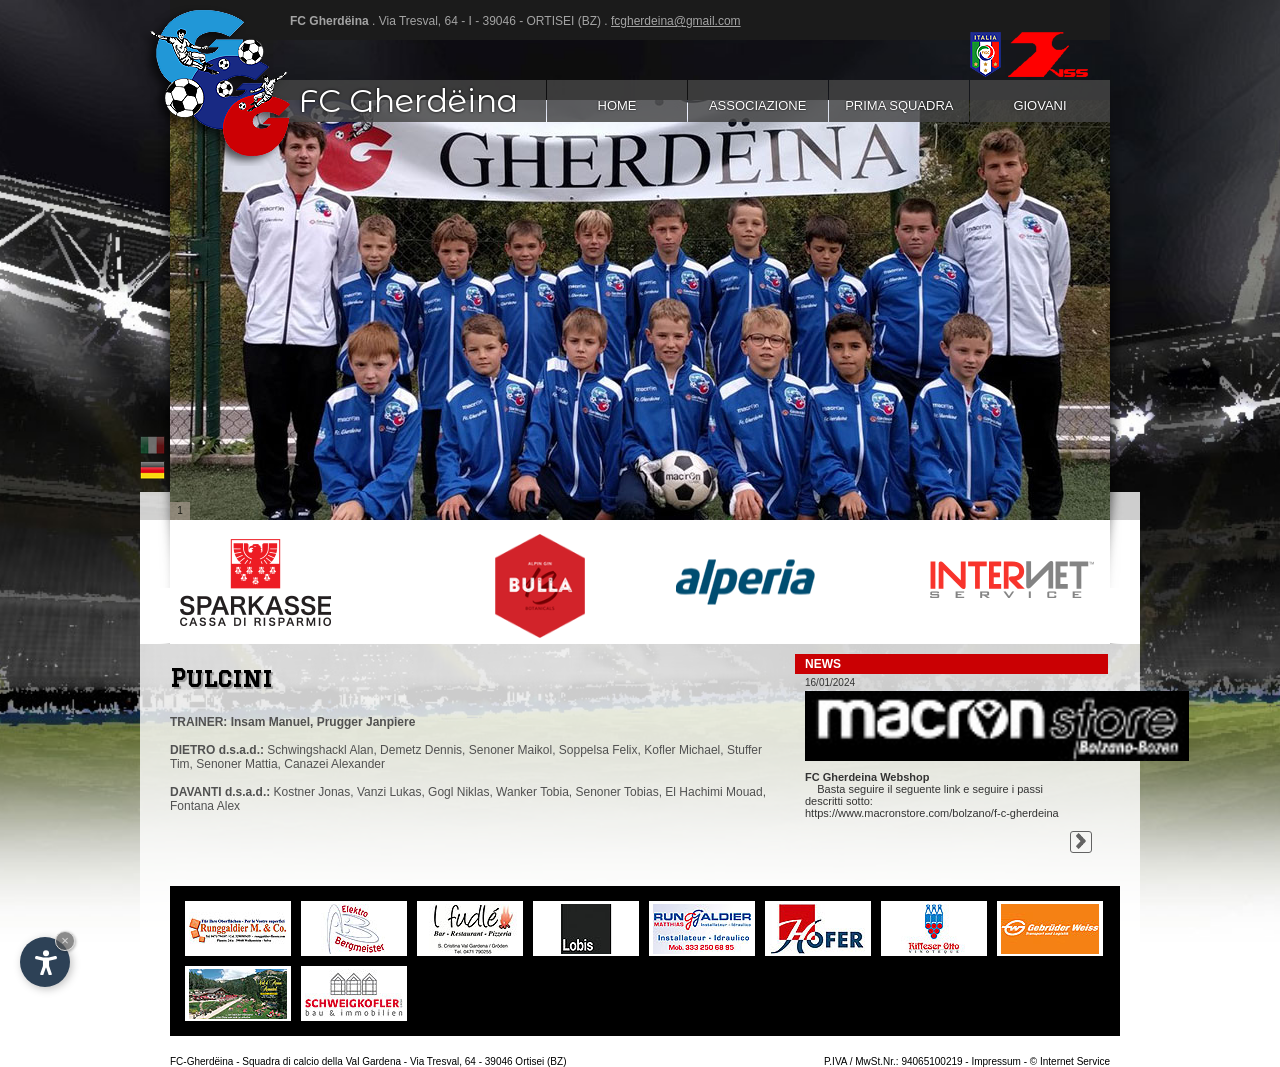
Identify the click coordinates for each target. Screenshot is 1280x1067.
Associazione (757, 105)
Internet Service (1075, 1061)
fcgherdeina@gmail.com (676, 21)
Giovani (1040, 105)
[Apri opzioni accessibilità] (45, 962)
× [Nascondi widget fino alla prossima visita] (65, 940)
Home (616, 105)
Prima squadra (899, 105)
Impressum (995, 1061)
